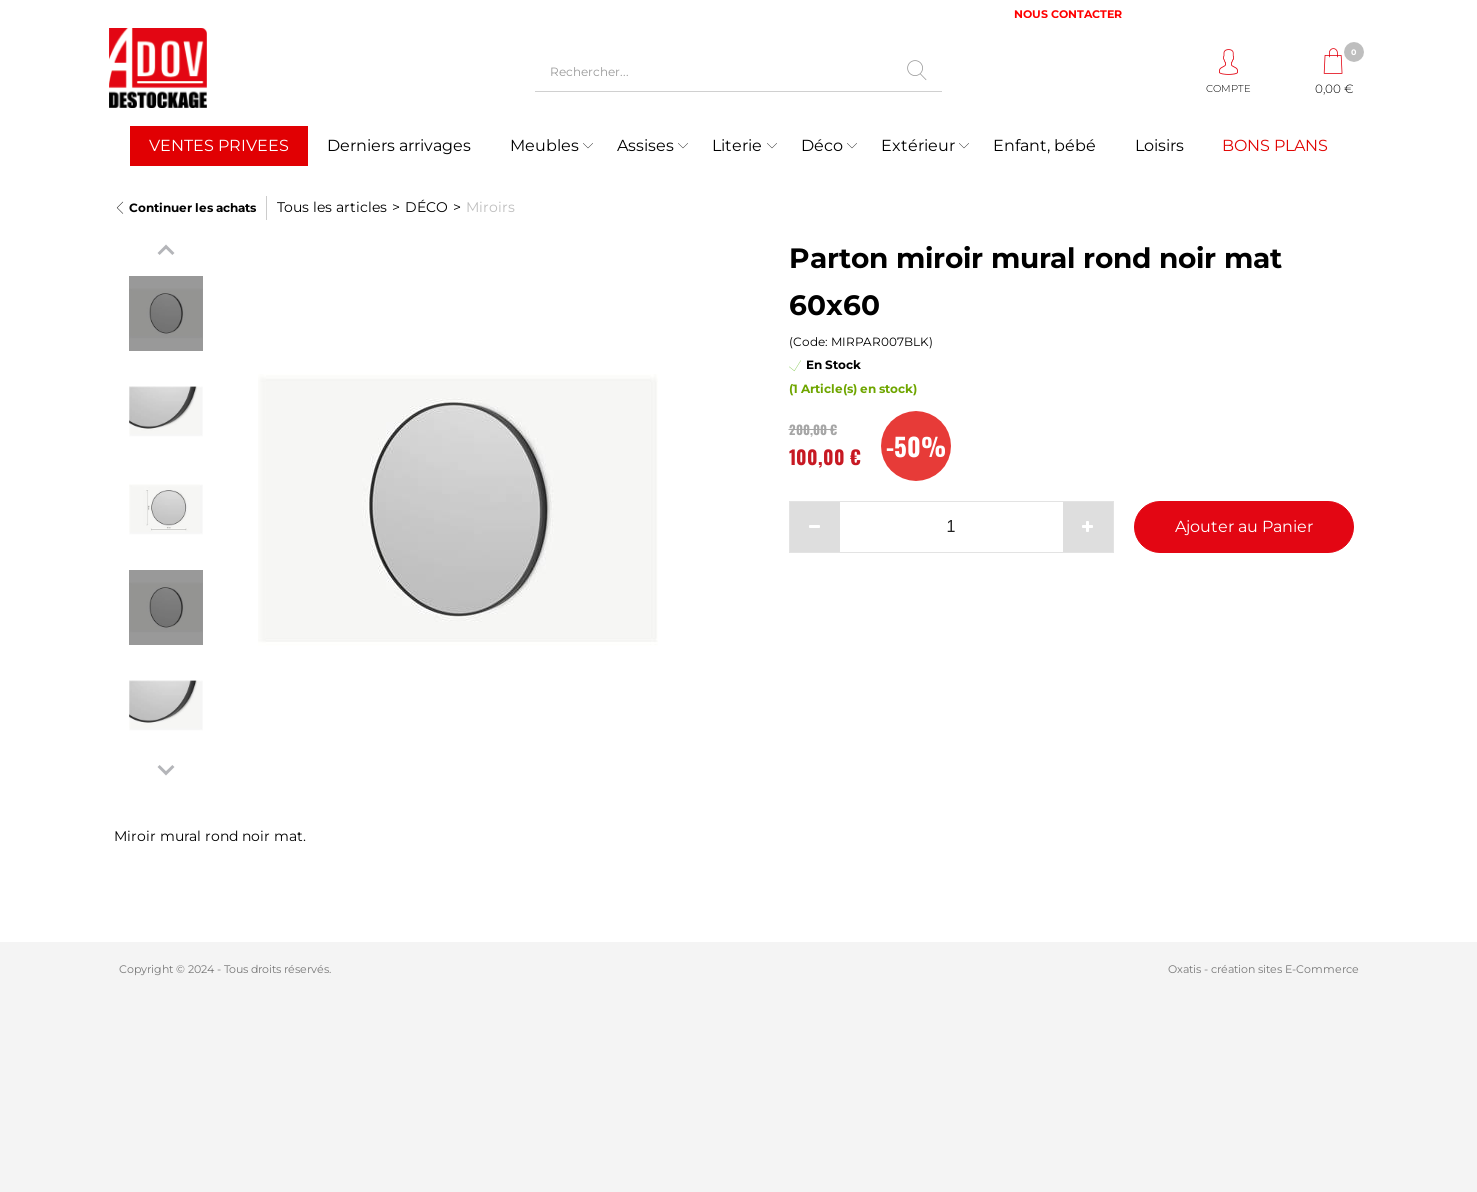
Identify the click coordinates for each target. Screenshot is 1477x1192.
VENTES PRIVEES (219, 145)
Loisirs (1159, 145)
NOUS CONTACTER (1068, 14)
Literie (737, 145)
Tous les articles (332, 207)
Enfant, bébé (1044, 145)
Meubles (544, 145)
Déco (822, 145)
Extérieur (918, 145)
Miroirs (490, 207)
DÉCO (426, 207)
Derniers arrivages (399, 145)
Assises (645, 145)
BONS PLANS (1275, 145)
